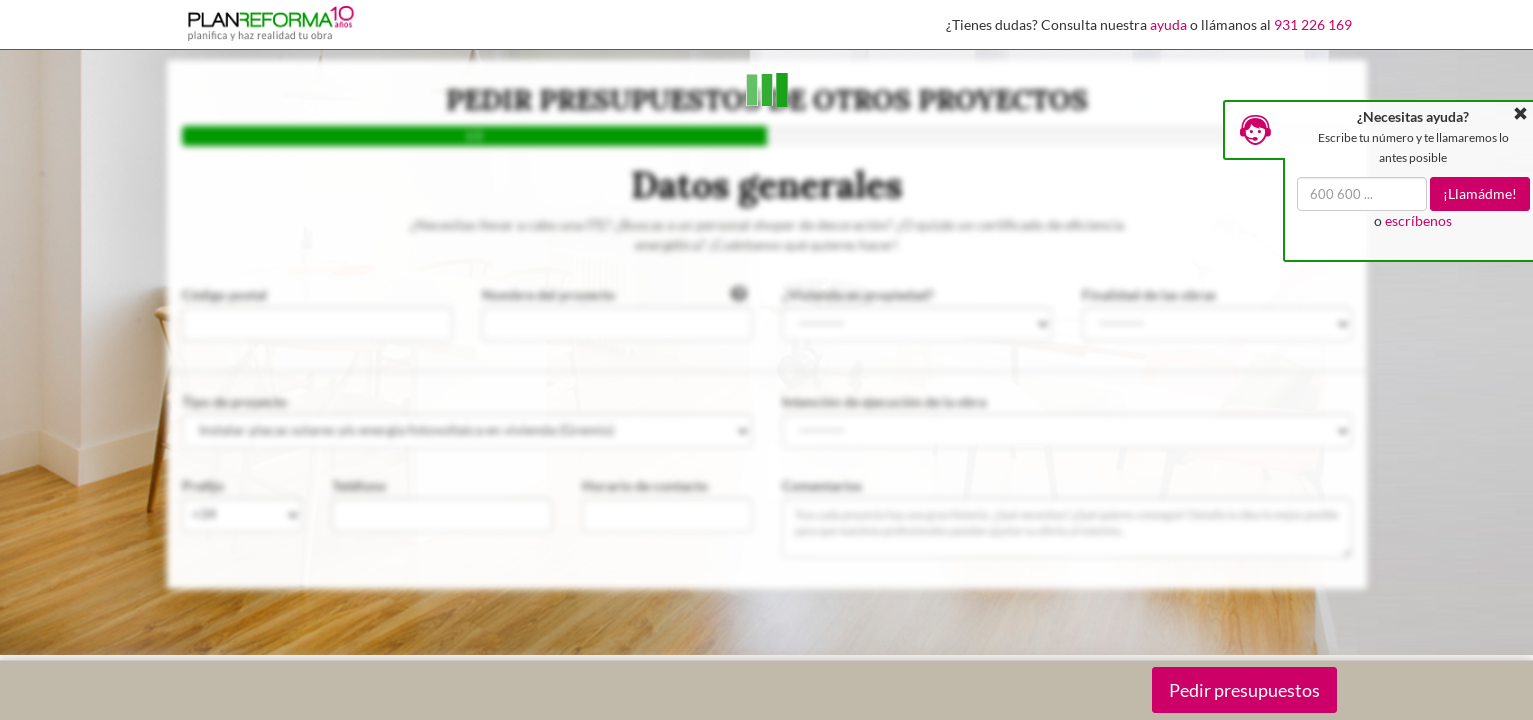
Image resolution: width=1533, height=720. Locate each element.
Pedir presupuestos (1244, 690)
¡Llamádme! (1480, 193)
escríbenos (1418, 220)
